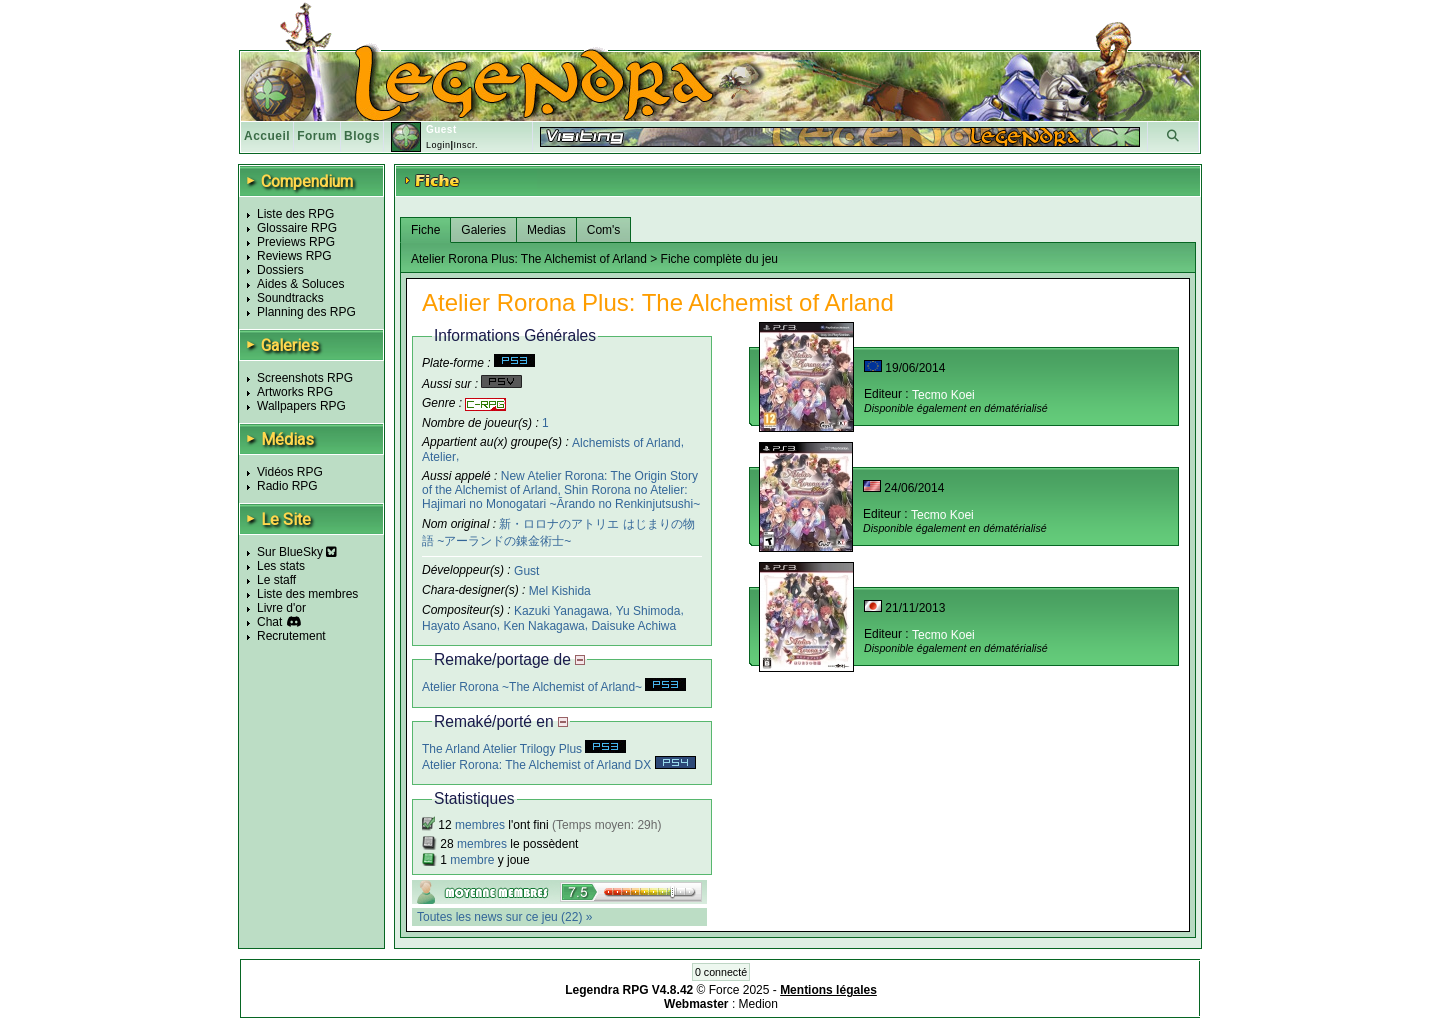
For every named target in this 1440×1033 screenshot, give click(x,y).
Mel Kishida (560, 591)
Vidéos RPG (290, 472)
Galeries (483, 230)
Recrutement (291, 636)
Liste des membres (307, 594)
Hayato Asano (459, 625)
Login (438, 145)
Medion (758, 1004)
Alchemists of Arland (626, 442)
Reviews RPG (294, 256)
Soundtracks (290, 298)
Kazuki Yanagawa (561, 611)
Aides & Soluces (300, 284)
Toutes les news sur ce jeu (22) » (504, 917)
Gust (526, 571)
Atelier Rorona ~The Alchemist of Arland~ (554, 687)
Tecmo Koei (943, 395)
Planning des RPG (306, 312)
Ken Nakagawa (543, 625)
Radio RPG (287, 486)
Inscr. (465, 145)
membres (480, 825)
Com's (604, 230)
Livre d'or (281, 608)
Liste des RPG (295, 214)
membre (472, 860)
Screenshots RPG (305, 378)
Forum (317, 136)
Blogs (362, 136)
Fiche (425, 230)
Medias (546, 230)
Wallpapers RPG (301, 406)
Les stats (281, 566)
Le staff (276, 580)
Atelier (439, 457)
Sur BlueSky (297, 552)
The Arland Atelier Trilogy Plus (524, 749)
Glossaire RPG (297, 228)
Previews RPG (296, 242)
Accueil (267, 136)
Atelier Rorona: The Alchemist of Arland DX (559, 765)
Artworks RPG (295, 392)
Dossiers (280, 270)
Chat (269, 622)
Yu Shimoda (648, 611)
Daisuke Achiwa (633, 625)
